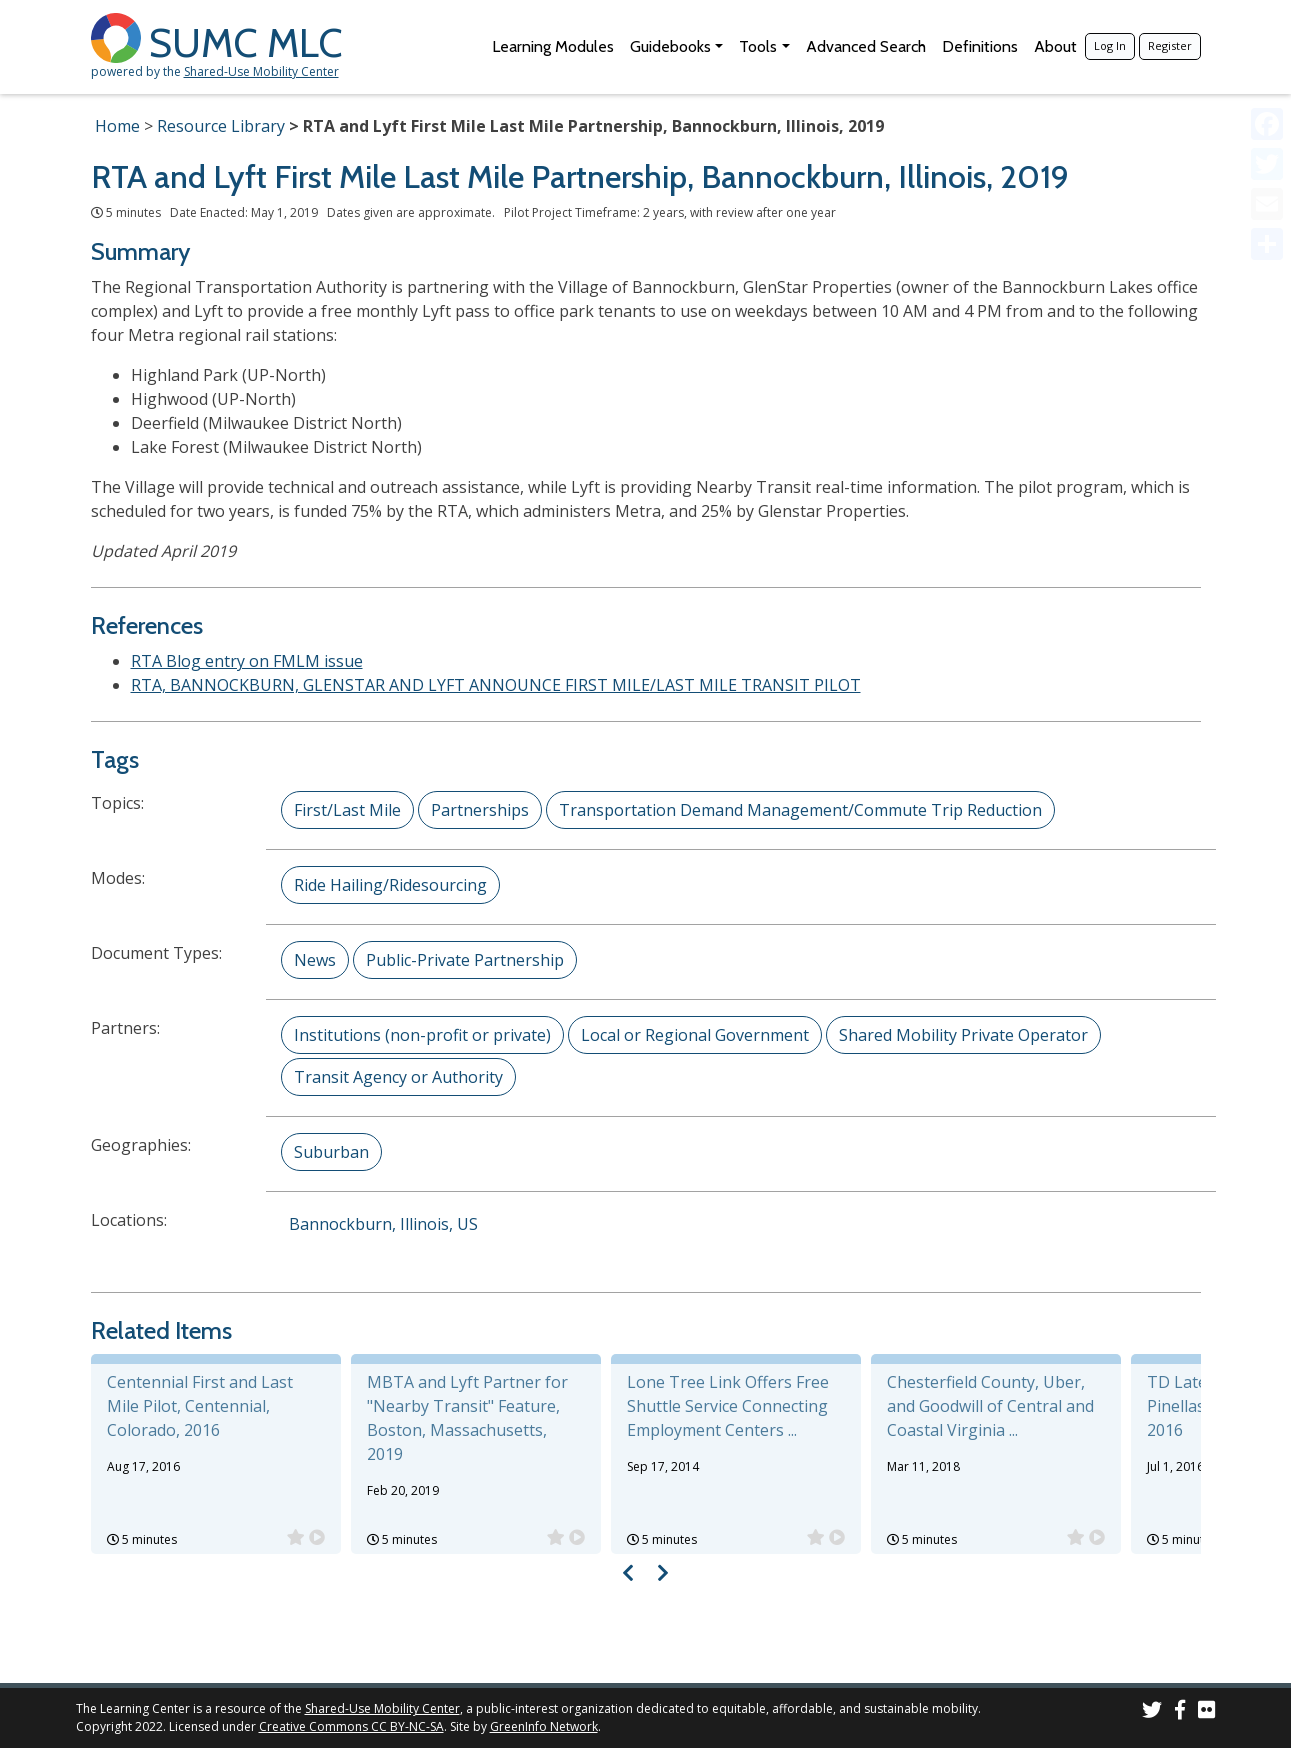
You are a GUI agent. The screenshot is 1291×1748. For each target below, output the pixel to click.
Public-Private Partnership (465, 960)
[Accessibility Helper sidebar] (1267, 24)
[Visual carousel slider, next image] (663, 1572)
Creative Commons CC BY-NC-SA (351, 1726)
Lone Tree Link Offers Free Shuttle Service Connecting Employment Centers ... (728, 1406)
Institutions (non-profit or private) (422, 1035)
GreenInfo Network (544, 1726)
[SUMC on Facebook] (1180, 1712)
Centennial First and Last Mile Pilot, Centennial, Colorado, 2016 (200, 1406)
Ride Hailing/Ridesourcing (390, 885)
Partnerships (480, 810)
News (315, 960)
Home (117, 126)
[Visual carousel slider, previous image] (627, 1572)
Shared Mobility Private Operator (963, 1035)
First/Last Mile (347, 810)
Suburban (331, 1152)
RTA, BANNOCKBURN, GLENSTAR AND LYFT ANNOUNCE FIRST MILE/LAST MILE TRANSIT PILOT (496, 685)
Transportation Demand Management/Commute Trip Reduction (800, 810)
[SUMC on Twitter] (1152, 1712)
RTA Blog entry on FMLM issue (247, 661)
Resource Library (221, 126)
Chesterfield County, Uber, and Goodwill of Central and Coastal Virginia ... (990, 1406)
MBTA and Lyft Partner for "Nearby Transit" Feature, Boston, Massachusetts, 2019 (467, 1418)
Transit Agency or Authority (398, 1077)
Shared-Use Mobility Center (261, 71)
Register (1170, 45)
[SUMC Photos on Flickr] (1207, 1712)
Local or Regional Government (695, 1035)
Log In (1110, 45)
